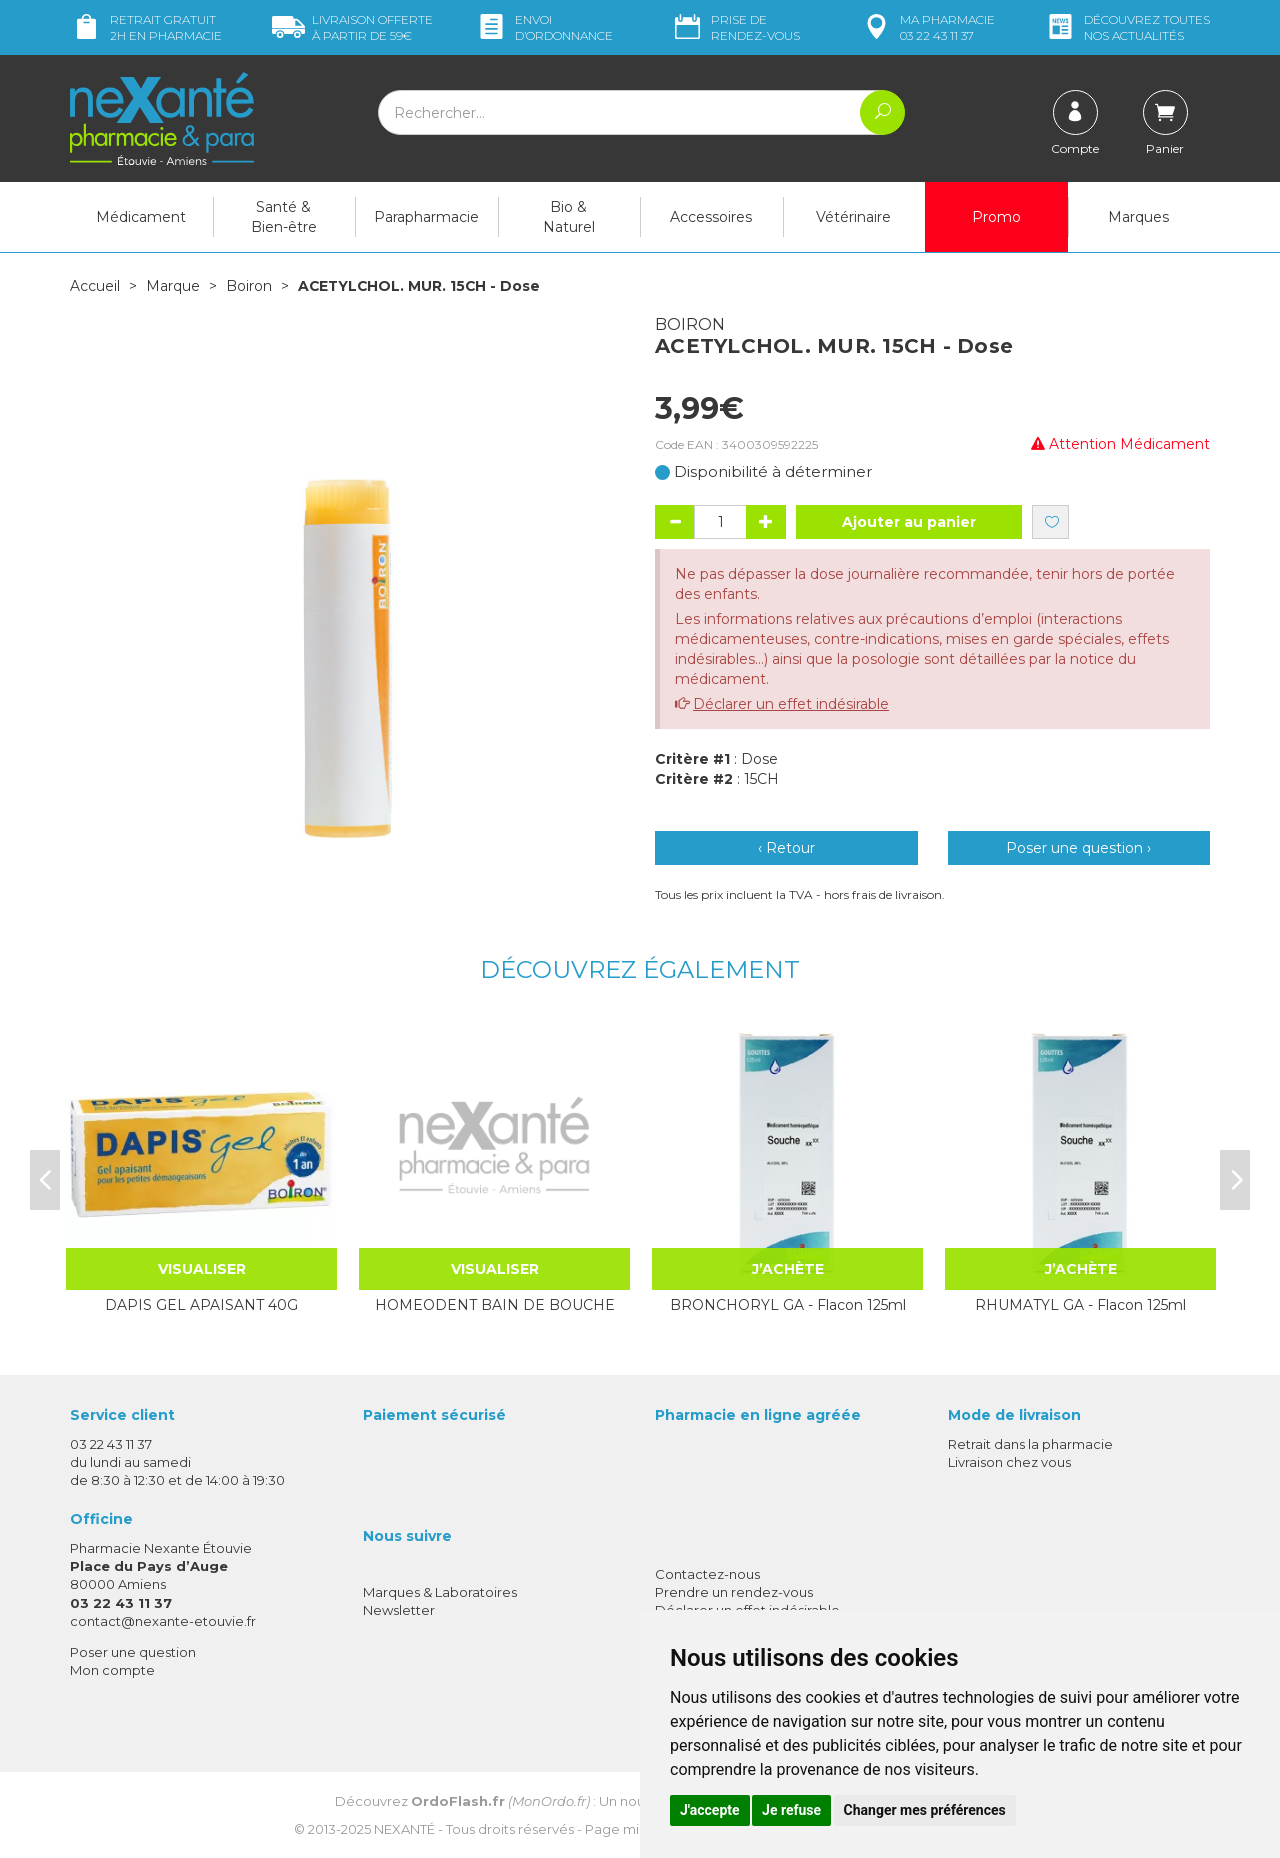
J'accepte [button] (710, 1810)
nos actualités (1127, 27)
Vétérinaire (853, 217)
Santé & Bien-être (284, 217)
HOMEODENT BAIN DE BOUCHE (495, 1304)
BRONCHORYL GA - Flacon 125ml (788, 1304)
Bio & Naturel (569, 217)
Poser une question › (1078, 847)
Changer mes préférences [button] (925, 1810)
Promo (996, 217)
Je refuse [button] (791, 1810)
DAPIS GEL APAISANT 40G (201, 1304)
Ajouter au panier (909, 521)
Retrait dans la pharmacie (1030, 1443)
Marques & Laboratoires (440, 1591)
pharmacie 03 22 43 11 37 (927, 27)
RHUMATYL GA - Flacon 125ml (1080, 1304)
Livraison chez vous (1009, 1461)
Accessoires (711, 217)
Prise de (735, 27)
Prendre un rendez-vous (734, 1591)
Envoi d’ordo (544, 27)
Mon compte (112, 1669)
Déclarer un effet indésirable (791, 703)
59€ (352, 27)
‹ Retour (786, 847)
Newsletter (399, 1609)
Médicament (141, 217)
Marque (173, 286)
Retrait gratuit (146, 27)
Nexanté (404, 1828)
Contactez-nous (707, 1573)
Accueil (95, 286)
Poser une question (133, 1651)
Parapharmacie (426, 217)
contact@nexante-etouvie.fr (163, 1620)
